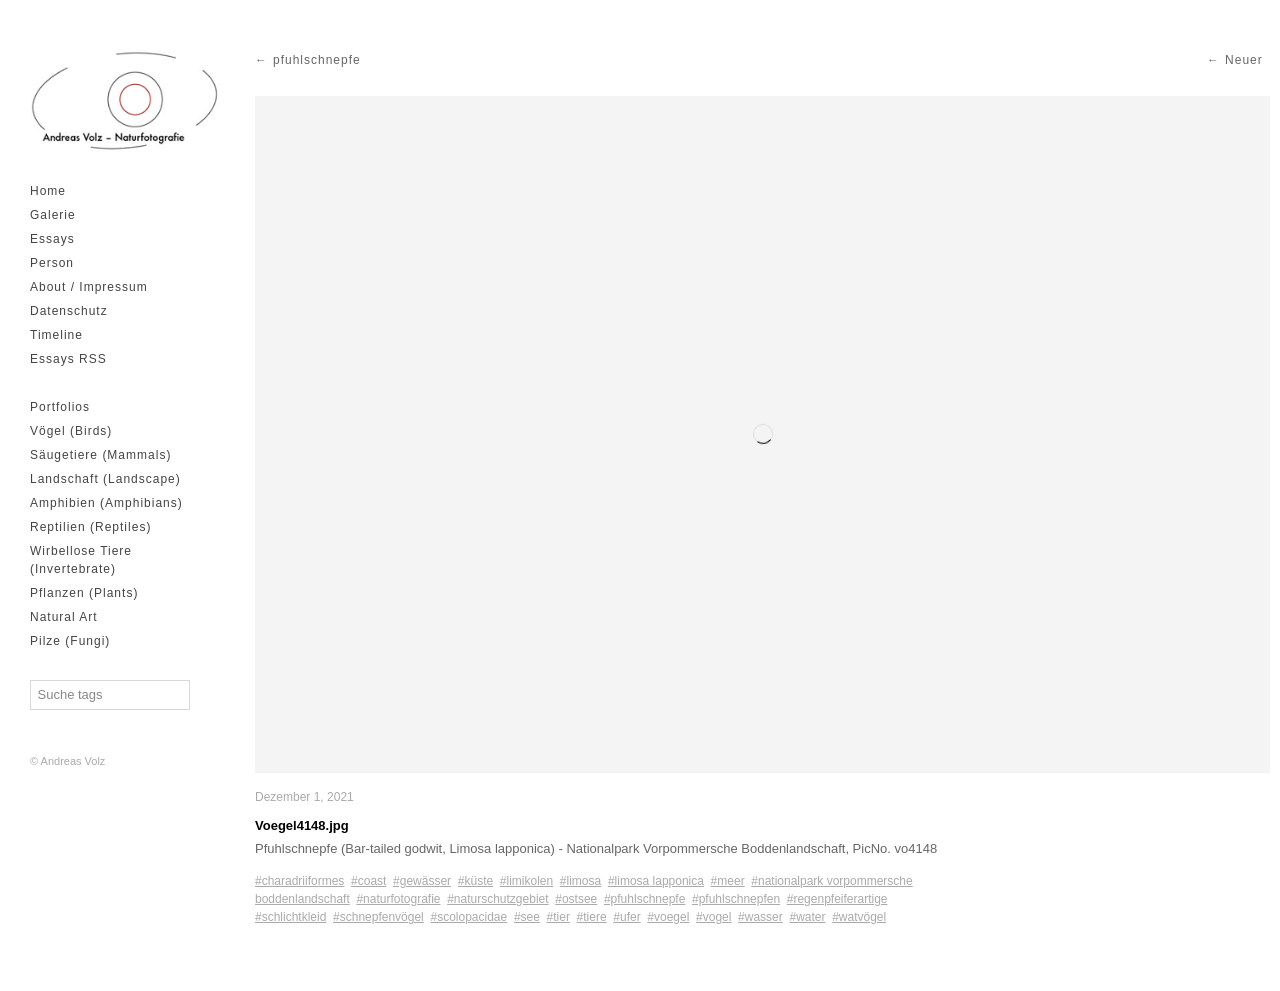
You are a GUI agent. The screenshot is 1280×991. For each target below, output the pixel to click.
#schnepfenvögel (378, 917)
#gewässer (422, 881)
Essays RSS (68, 359)
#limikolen (526, 881)
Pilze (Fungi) (70, 641)
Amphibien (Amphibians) (106, 503)
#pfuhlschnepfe (644, 899)
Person (52, 263)
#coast (368, 881)
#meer (728, 881)
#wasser (760, 917)
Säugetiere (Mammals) (100, 455)
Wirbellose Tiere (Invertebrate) (81, 560)
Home (48, 191)
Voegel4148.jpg (302, 825)
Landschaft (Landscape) (105, 479)
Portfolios (60, 407)
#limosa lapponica (656, 881)
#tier (558, 917)
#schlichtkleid (290, 917)
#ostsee (576, 899)
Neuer (1244, 60)
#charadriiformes (299, 881)
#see (527, 917)
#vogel (713, 917)
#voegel (668, 917)
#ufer (626, 917)
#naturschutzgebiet (497, 899)
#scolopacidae (468, 917)
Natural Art (64, 617)
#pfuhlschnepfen (736, 899)
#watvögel (859, 917)
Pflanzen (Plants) (84, 593)
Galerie (53, 215)
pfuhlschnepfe (317, 60)
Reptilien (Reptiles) (90, 527)
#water (807, 917)
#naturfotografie (398, 899)
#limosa (580, 881)
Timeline (56, 335)
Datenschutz (69, 311)
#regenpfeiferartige (837, 899)
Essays (52, 239)
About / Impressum (89, 287)
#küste (475, 881)
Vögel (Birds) (71, 431)
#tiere (592, 917)
